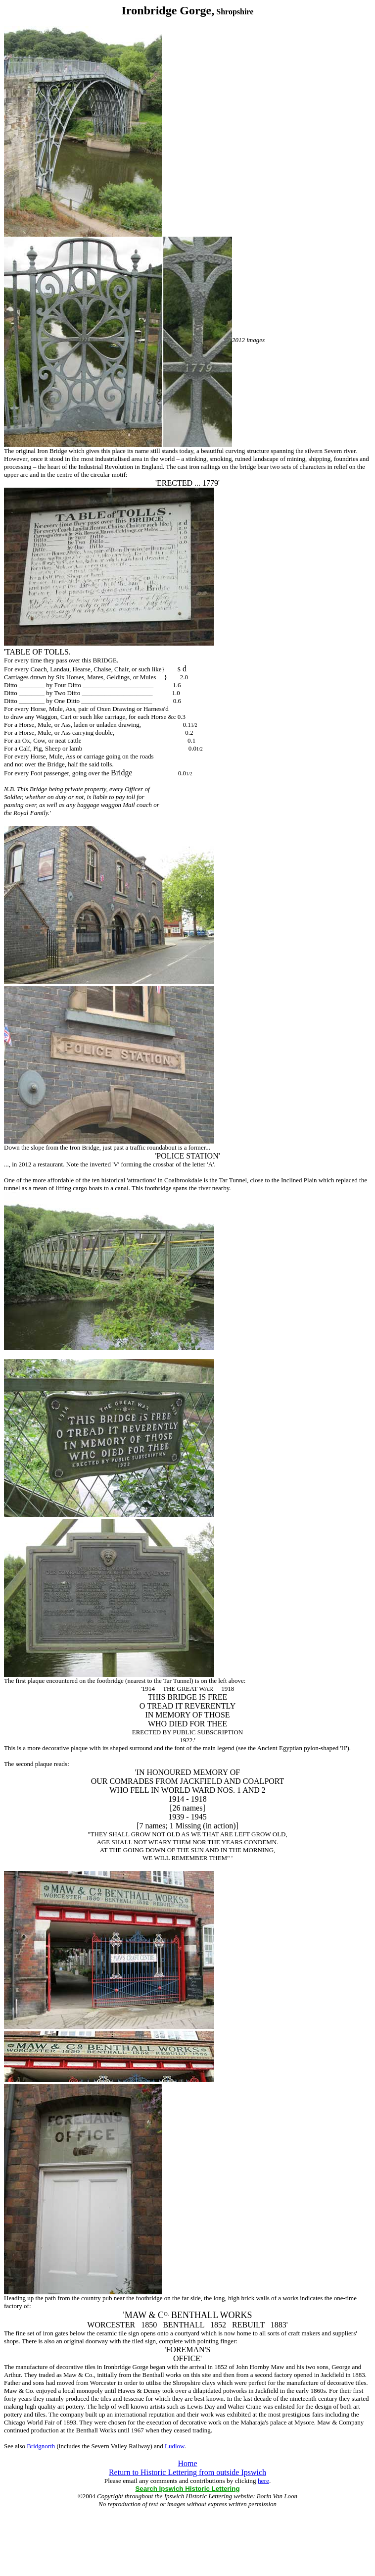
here (263, 2480)
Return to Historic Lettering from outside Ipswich (187, 2472)
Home (187, 2463)
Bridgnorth (41, 2446)
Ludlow (175, 2446)
